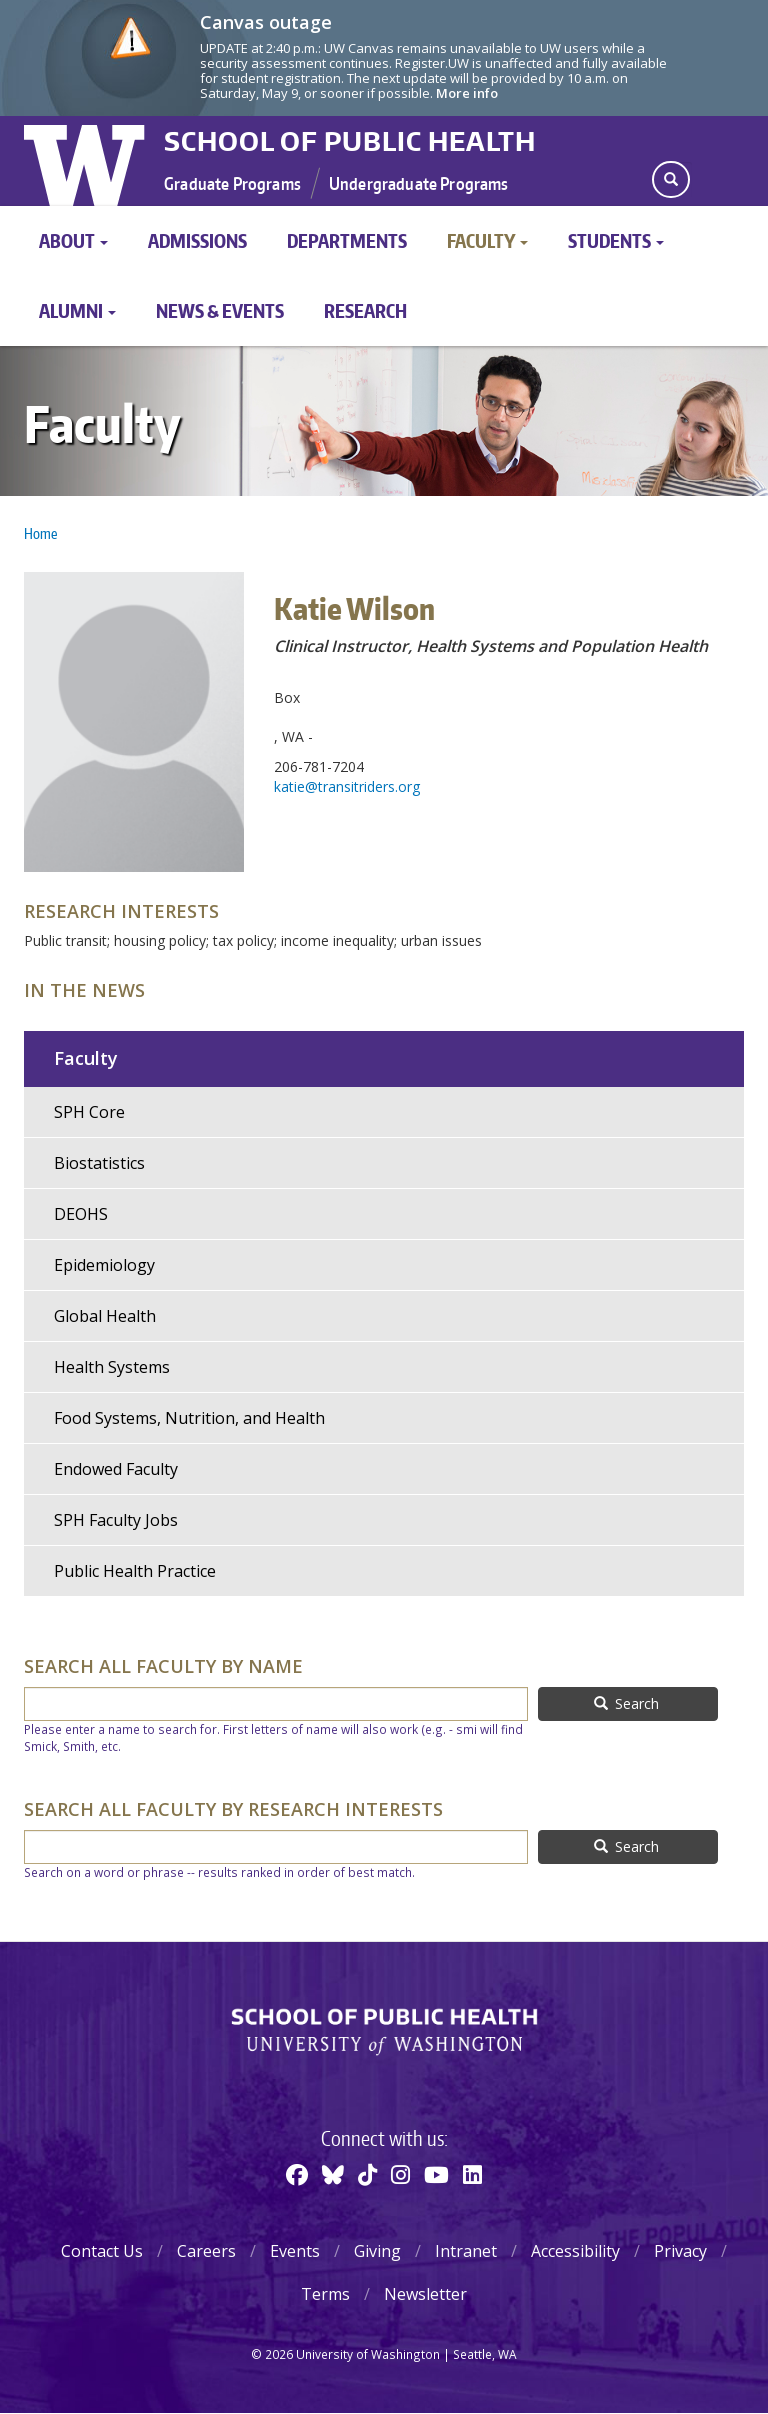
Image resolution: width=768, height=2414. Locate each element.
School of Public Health (350, 141)
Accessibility (575, 2251)
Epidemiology (104, 1265)
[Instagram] (400, 2174)
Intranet (466, 2251)
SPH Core (89, 1112)
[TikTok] (367, 2174)
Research (365, 310)
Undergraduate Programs (419, 183)
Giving (377, 2251)
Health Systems (112, 1367)
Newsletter (425, 2294)
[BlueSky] (333, 2174)
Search (627, 1703)
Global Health (105, 1316)
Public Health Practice (135, 1571)
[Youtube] (436, 2174)
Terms (325, 2294)
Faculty (487, 240)
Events (295, 2251)
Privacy (680, 2251)
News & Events (220, 310)
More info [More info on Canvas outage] (467, 93)
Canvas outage (266, 22)
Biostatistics (99, 1163)
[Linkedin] (472, 2174)
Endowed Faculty (116, 1469)
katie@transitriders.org (347, 786)
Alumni (77, 310)
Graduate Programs (232, 183)
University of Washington (86, 161)
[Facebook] (297, 2174)
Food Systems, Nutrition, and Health (189, 1418)
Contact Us (102, 2251)
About (73, 240)
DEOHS (81, 1214)
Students (616, 240)
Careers (206, 2251)
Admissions (197, 240)
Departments (347, 240)
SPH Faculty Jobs (116, 1520)
